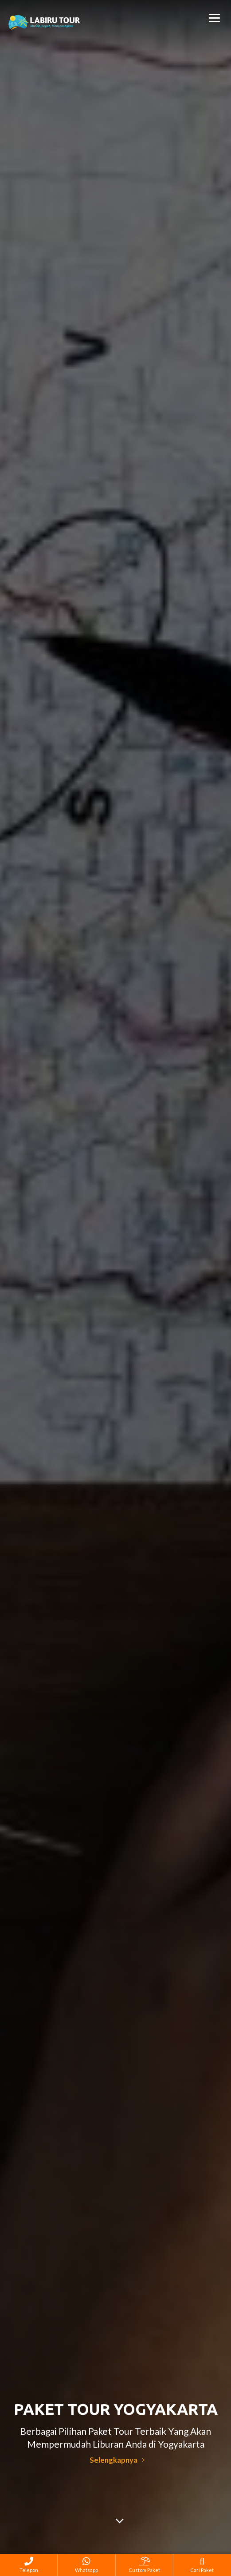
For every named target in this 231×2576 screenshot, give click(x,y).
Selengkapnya (117, 2460)
